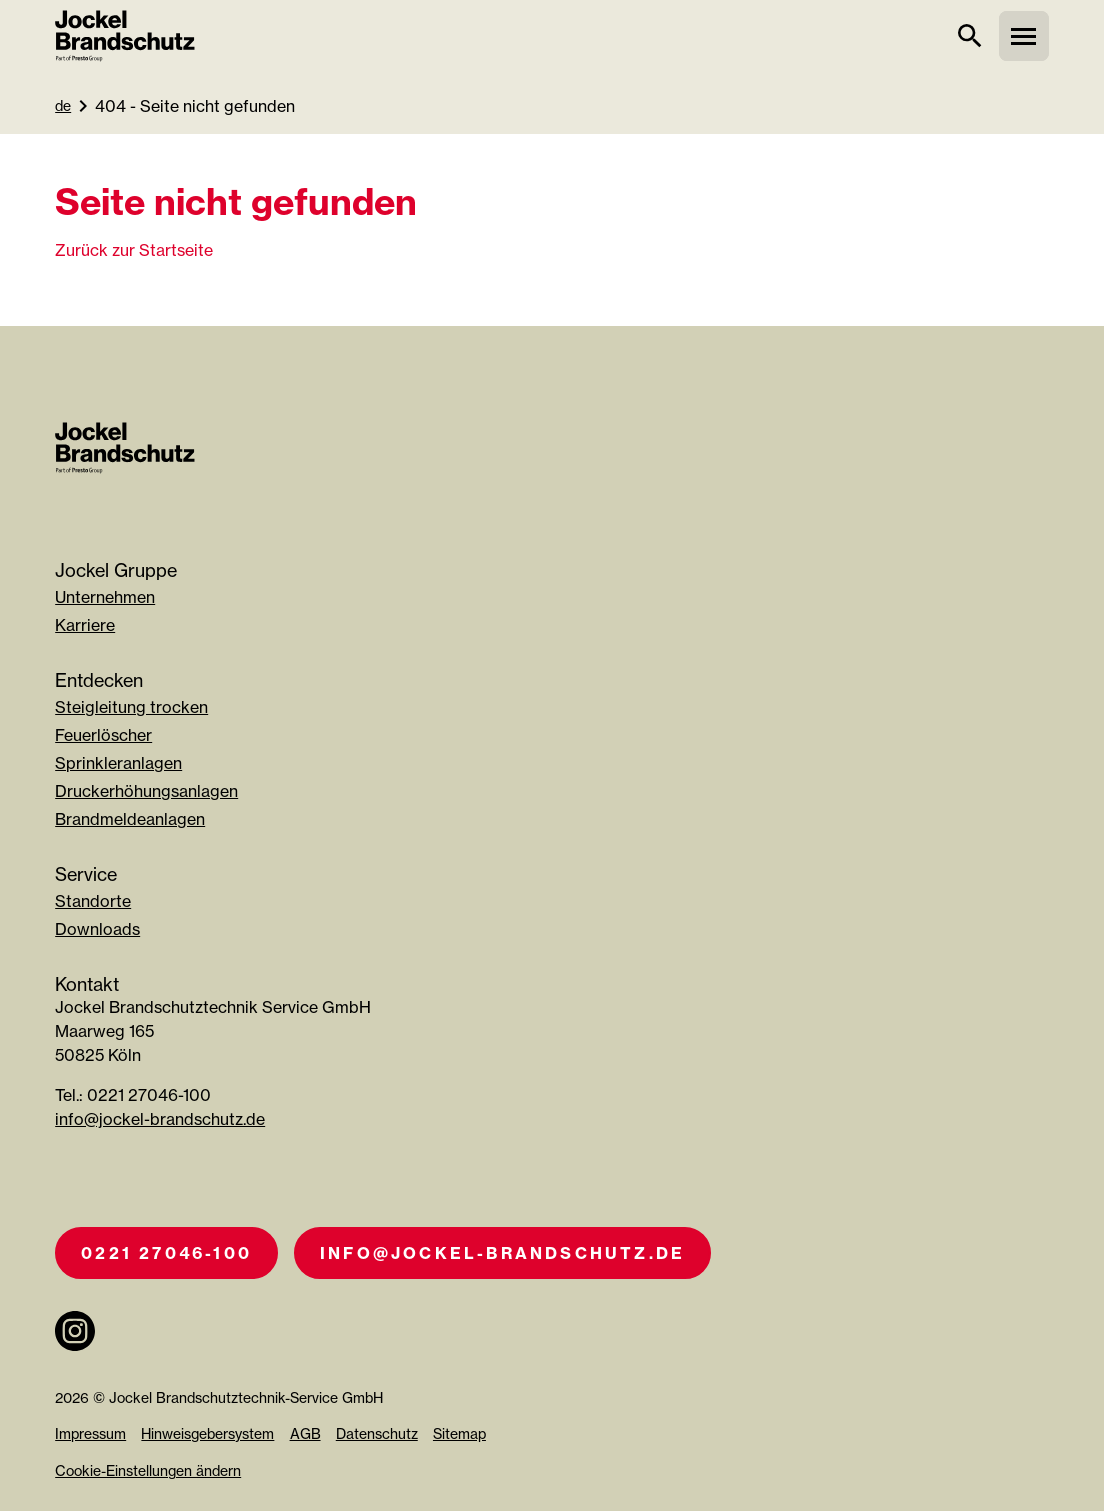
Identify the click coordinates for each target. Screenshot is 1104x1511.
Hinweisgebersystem (207, 1433)
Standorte (93, 901)
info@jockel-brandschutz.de (160, 1119)
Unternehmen (105, 597)
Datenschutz (377, 1433)
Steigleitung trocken (131, 707)
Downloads (97, 929)
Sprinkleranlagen (118, 763)
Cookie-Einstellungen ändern (148, 1470)
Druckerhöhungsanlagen (146, 791)
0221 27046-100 (166, 1253)
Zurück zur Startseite (134, 250)
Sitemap (459, 1433)
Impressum (90, 1433)
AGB (305, 1433)
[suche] (970, 36)
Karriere (85, 625)
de (63, 105)
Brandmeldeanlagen (130, 819)
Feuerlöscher (103, 735)
